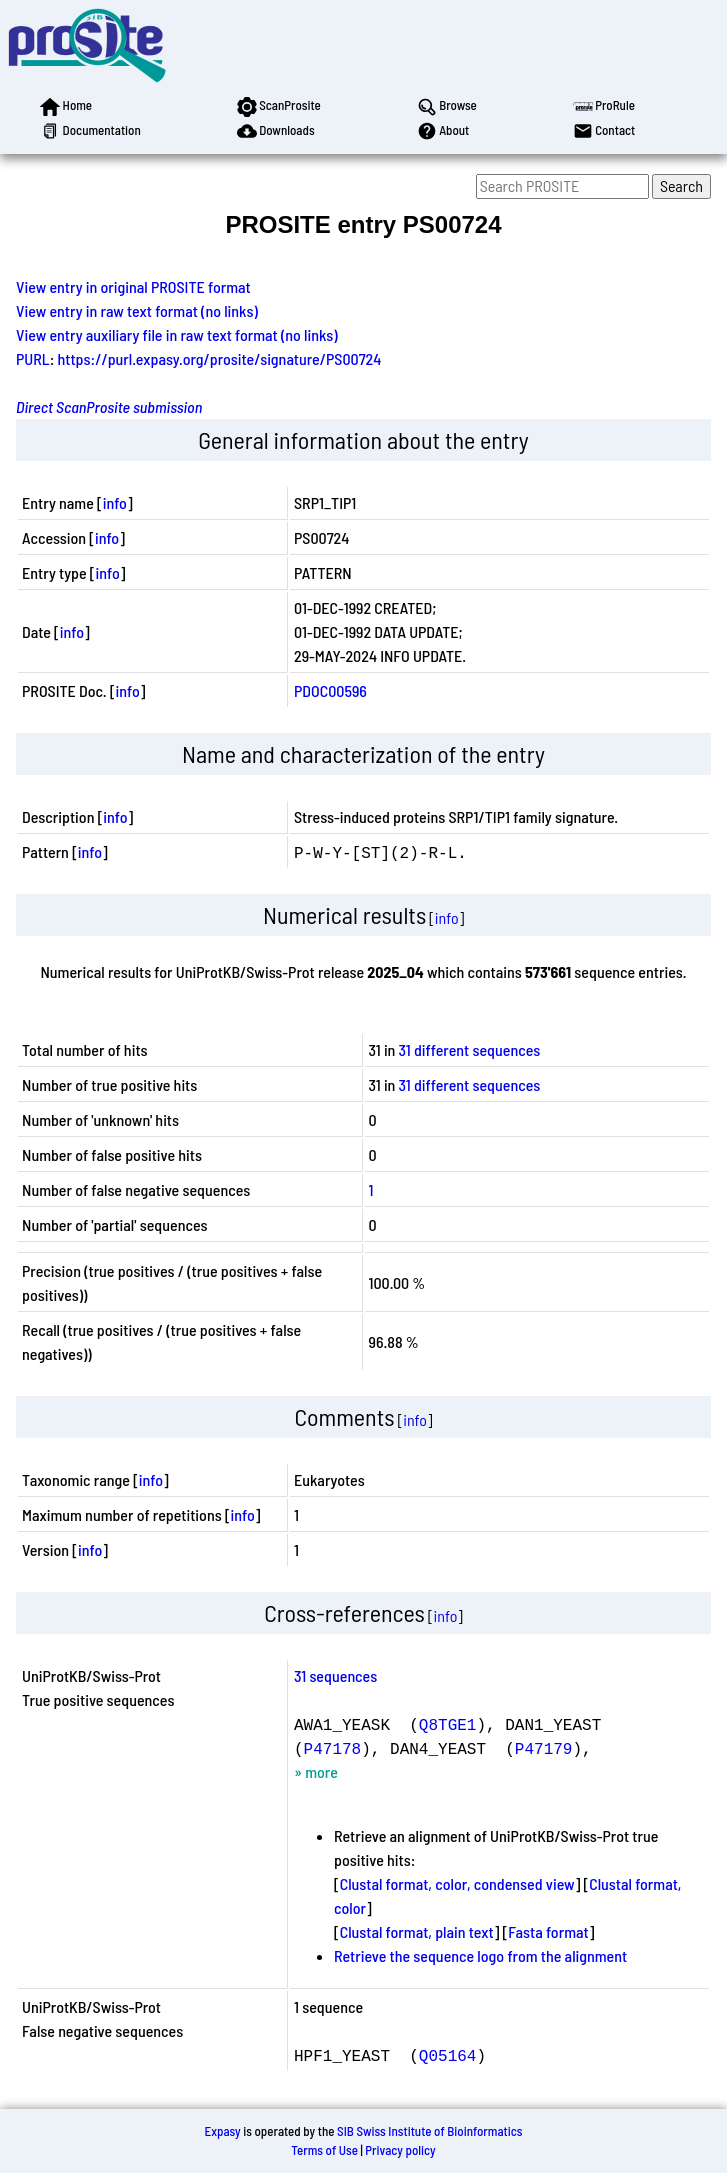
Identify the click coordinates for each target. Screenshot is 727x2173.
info (115, 502)
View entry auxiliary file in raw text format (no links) (177, 334)
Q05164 (448, 2055)
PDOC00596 (330, 690)
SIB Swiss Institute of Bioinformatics (429, 2131)
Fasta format (548, 1931)
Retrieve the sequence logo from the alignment (480, 1955)
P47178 (333, 1748)
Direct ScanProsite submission (109, 406)
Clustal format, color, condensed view (457, 1883)
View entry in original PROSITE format (133, 286)
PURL (33, 358)
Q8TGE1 (448, 1724)
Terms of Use (324, 2150)
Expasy (222, 2131)
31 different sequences (470, 1049)
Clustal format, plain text (417, 1931)
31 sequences (335, 1675)
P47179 (544, 1748)
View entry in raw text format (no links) (137, 310)
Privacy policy (400, 2150)
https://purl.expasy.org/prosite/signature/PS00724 (220, 358)
